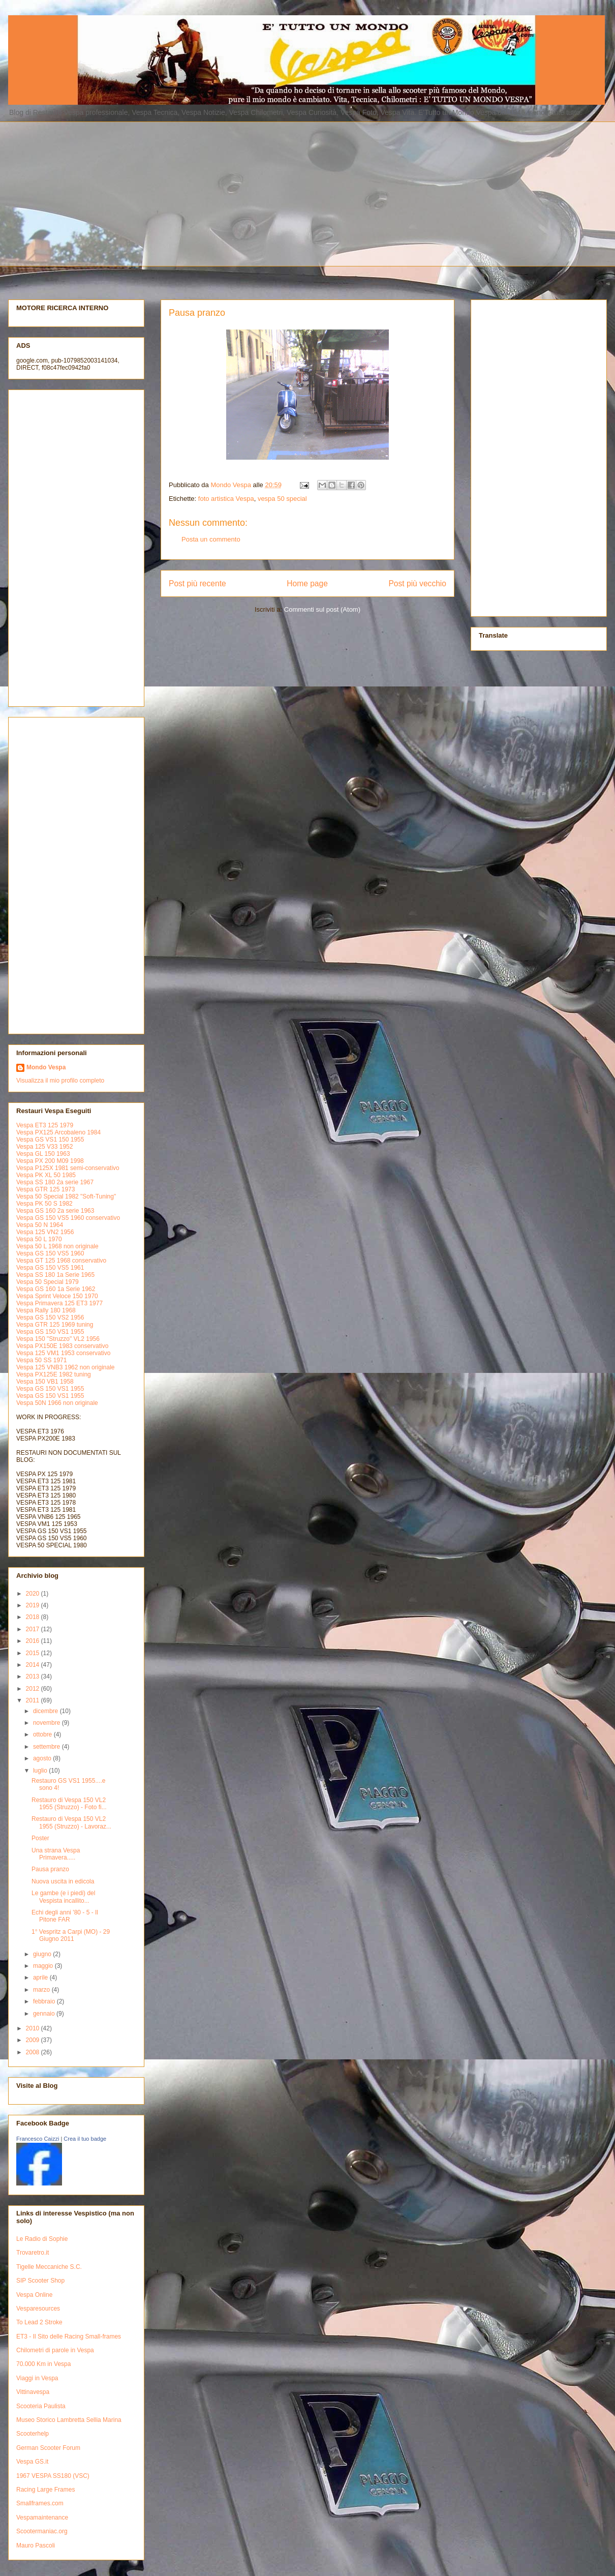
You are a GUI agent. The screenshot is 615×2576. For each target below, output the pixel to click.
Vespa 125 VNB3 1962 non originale (65, 1367)
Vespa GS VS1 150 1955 (50, 1139)
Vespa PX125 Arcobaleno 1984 (58, 1132)
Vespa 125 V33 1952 (44, 1146)
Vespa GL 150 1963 (43, 1153)
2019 (33, 1605)
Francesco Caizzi (37, 2139)
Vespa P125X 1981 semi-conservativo (67, 1168)
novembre (47, 1722)
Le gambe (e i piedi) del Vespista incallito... (63, 1897)
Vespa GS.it (32, 2461)
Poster (40, 1838)
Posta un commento (210, 539)
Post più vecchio (417, 583)
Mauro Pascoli (35, 2545)
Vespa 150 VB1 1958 (45, 1381)
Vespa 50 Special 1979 (47, 1281)
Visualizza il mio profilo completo (60, 1080)
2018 (33, 1617)
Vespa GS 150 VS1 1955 (50, 1331)
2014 (33, 1664)
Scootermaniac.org (42, 2531)
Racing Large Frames (45, 2489)
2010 (33, 2028)
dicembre (46, 1711)
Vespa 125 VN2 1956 (45, 1232)
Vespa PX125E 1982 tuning (53, 1374)
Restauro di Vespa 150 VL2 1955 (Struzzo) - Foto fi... (69, 1803)
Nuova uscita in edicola (63, 1881)
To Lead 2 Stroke (39, 2322)
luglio (41, 1770)
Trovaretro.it (32, 2252)
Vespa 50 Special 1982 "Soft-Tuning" (66, 1196)
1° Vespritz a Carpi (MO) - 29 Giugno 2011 (71, 1935)
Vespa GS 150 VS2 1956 (50, 1317)
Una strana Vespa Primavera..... (56, 1854)
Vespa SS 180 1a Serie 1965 (55, 1274)
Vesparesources (38, 2308)
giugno (43, 1954)
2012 (33, 1688)
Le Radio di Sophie (42, 2238)
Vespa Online (34, 2294)
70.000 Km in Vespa (43, 2364)
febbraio (45, 2001)
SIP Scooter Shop (40, 2280)
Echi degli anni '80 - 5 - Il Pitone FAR (65, 1916)
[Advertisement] (260, 193)
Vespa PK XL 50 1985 (46, 1175)
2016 (33, 1640)
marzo (42, 1989)
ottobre (43, 1734)
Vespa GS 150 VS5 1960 (50, 1253)
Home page (307, 583)
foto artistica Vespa (226, 498)
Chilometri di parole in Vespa (55, 2350)
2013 (33, 1676)
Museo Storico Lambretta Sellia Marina (68, 2419)
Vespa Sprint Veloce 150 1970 (57, 1296)
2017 (33, 1629)
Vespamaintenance (42, 2517)
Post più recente (197, 583)
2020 (33, 1593)
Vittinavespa (32, 2391)
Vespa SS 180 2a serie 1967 (55, 1182)
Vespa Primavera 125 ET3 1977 (59, 1303)
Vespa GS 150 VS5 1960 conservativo (68, 1217)
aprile (41, 1977)
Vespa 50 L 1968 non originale (57, 1246)
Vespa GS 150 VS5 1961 (50, 1267)
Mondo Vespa (46, 1067)
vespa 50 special (282, 498)
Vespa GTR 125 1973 (45, 1189)
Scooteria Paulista (41, 2406)
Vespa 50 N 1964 (39, 1225)
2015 (33, 1653)
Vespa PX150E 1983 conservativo (62, 1346)
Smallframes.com (40, 2503)
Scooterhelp (32, 2433)
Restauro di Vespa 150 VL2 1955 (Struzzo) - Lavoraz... (71, 1822)
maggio (44, 1965)
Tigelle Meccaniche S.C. (49, 2266)
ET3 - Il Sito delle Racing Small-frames (68, 2336)
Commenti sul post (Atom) (322, 609)
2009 (33, 2040)
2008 (33, 2052)
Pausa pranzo (50, 1869)
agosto (43, 1758)
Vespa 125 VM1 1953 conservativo (63, 1353)
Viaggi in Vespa (37, 2378)
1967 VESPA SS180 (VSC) (52, 2475)
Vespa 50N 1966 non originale (57, 1402)
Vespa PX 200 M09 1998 (50, 1160)
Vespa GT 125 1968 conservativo (61, 1260)
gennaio (44, 2013)
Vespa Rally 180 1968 (46, 1310)
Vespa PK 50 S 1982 (44, 1203)
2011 (33, 1700)
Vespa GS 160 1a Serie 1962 (55, 1289)
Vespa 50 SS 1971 (41, 1360)
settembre (47, 1746)
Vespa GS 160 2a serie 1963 (55, 1210)
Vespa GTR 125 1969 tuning (54, 1324)
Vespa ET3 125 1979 (44, 1125)
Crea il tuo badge (85, 2139)
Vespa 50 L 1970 (39, 1239)
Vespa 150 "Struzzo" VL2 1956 (58, 1338)
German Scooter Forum (48, 2447)
